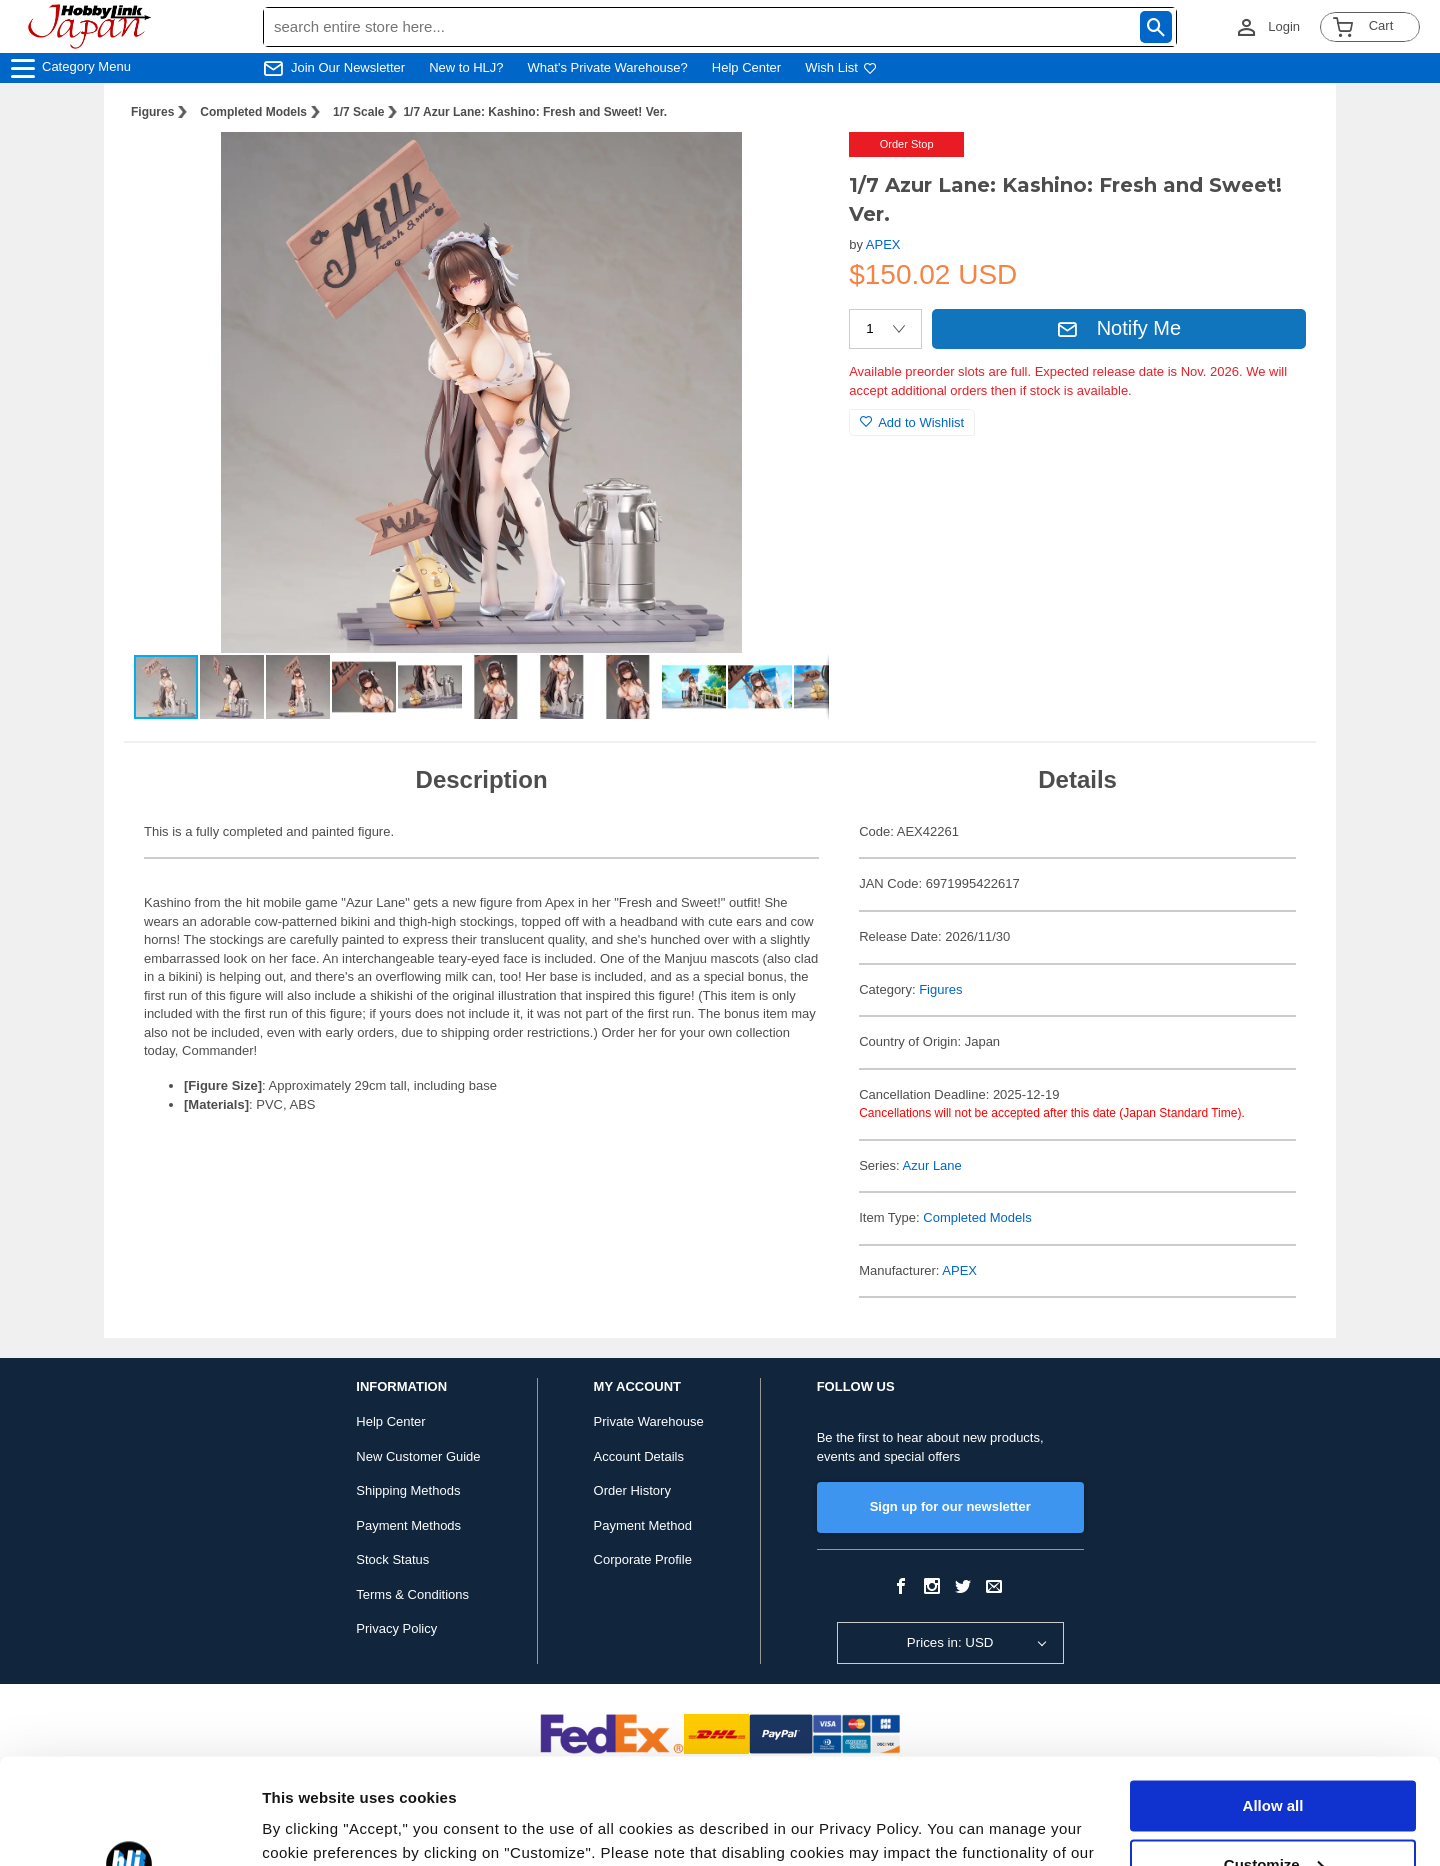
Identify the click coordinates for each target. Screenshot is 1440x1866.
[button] (793, 168)
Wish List (841, 67)
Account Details (639, 1456)
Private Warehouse (649, 1421)
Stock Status (392, 1559)
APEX (883, 244)
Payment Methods (408, 1525)
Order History (632, 1490)
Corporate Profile (643, 1559)
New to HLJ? (466, 67)
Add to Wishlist (912, 422)
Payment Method (643, 1525)
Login (1284, 26)
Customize (1274, 1758)
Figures (152, 112)
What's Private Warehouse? (608, 67)
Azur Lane (932, 1165)
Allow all (1273, 1700)
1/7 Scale (358, 112)
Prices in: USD (950, 1642)
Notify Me (1119, 328)
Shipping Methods (408, 1490)
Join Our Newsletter (348, 67)
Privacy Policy (396, 1628)
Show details (308, 1826)
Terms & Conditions (412, 1594)
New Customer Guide (418, 1456)
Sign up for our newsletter (950, 1506)
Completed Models (253, 112)
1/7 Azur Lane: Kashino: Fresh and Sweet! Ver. (535, 112)
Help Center (746, 67)
